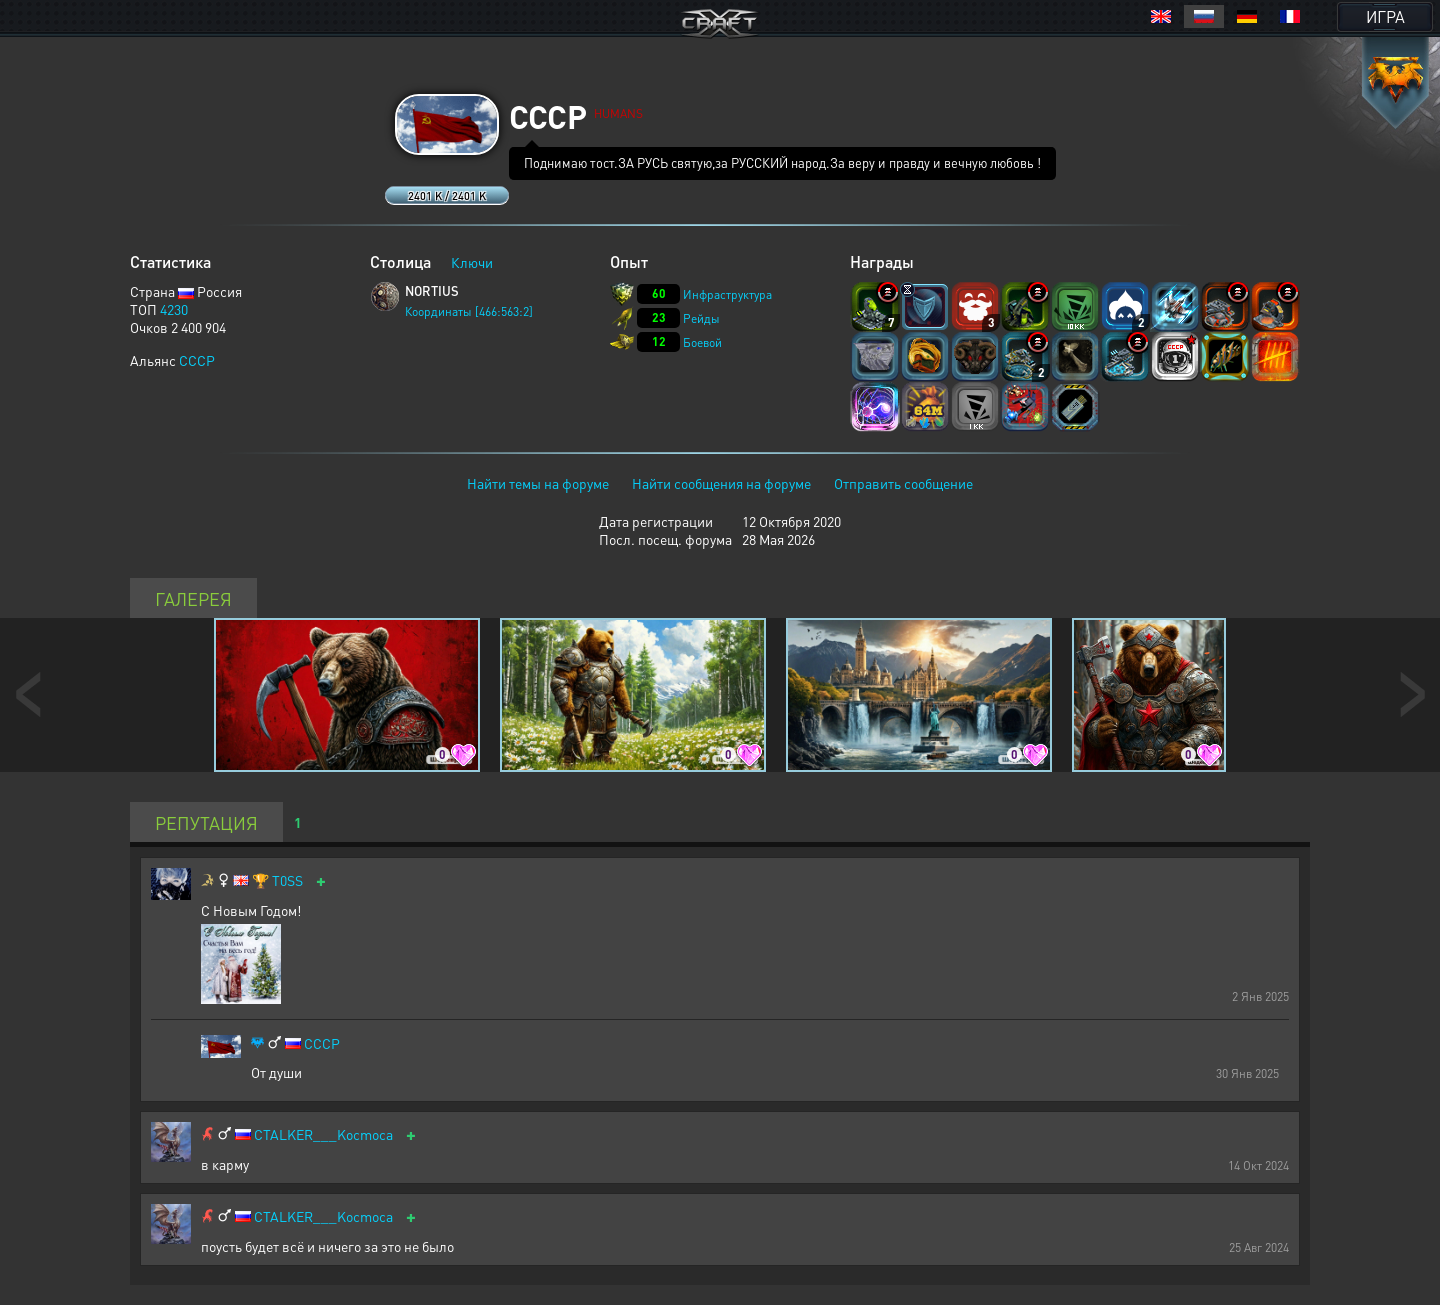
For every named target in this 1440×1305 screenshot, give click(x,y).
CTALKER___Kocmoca (323, 1134)
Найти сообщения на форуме (721, 483)
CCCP (197, 360)
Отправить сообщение (903, 483)
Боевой (702, 342)
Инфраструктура (727, 294)
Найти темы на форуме (538, 483)
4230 (174, 309)
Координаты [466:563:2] (469, 311)
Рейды (701, 318)
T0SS (287, 880)
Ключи (472, 262)
